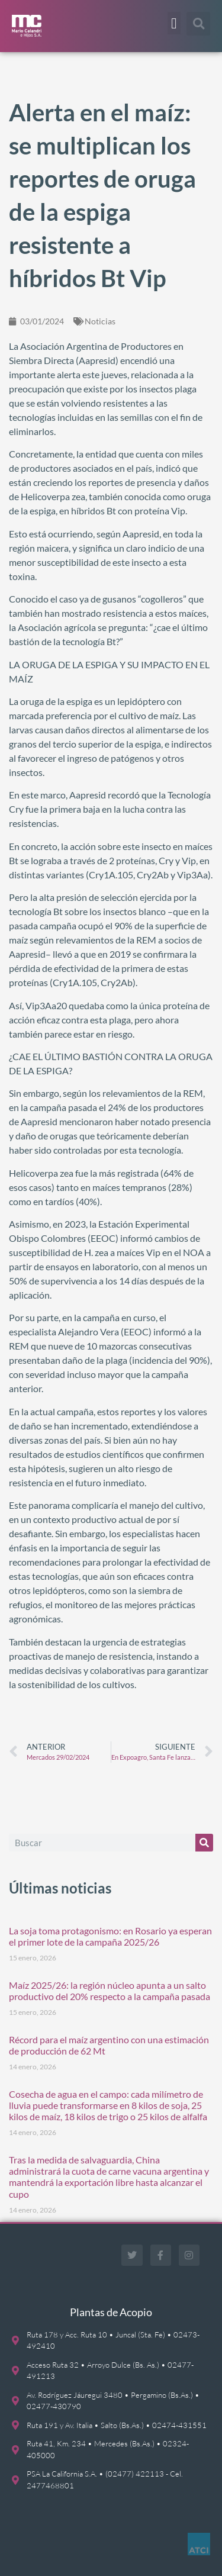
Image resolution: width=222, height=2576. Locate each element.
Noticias (100, 321)
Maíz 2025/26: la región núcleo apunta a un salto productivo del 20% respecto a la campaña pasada (109, 1990)
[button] (174, 23)
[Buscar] (204, 1843)
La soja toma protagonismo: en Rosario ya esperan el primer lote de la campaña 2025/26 (110, 1936)
